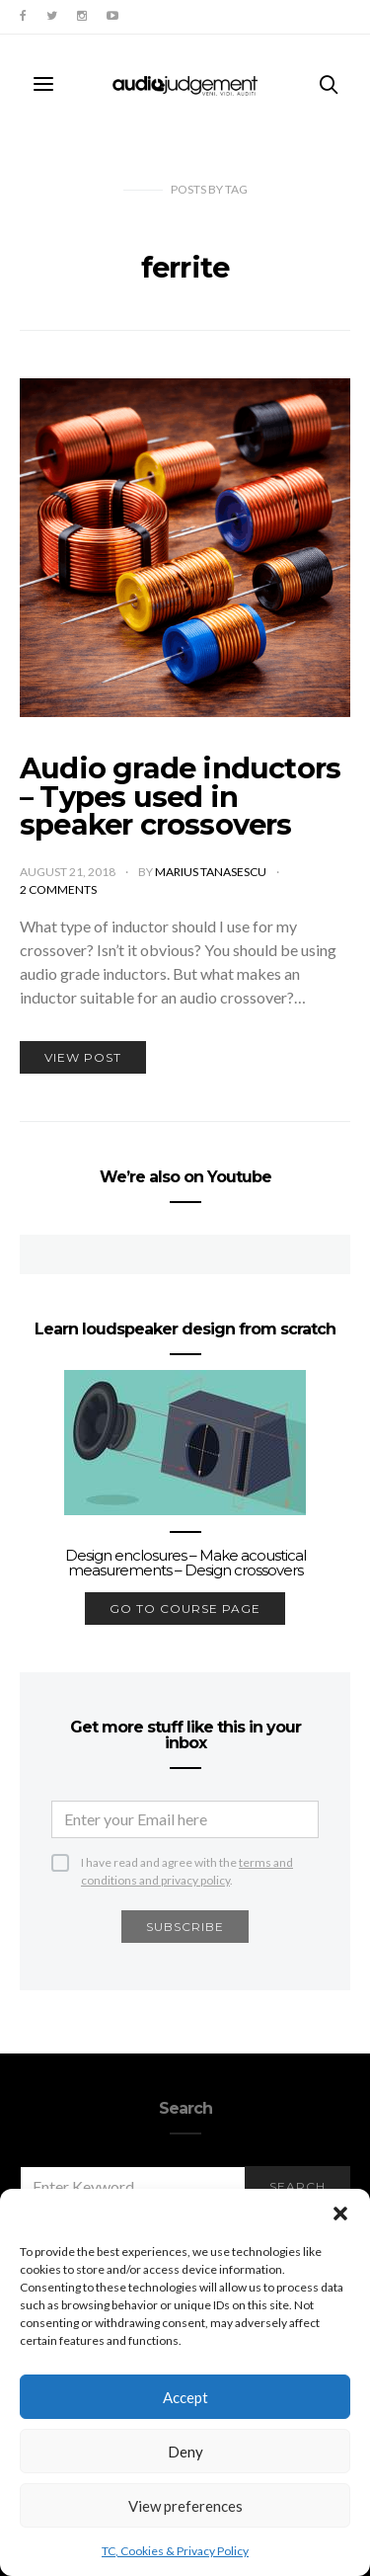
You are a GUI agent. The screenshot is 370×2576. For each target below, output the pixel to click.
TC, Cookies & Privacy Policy (175, 2550)
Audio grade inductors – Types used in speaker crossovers (180, 797)
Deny (185, 2451)
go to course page (185, 1608)
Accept (185, 2397)
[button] (340, 2213)
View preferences (185, 2506)
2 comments (58, 889)
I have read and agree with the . (187, 1863)
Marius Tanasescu (211, 871)
